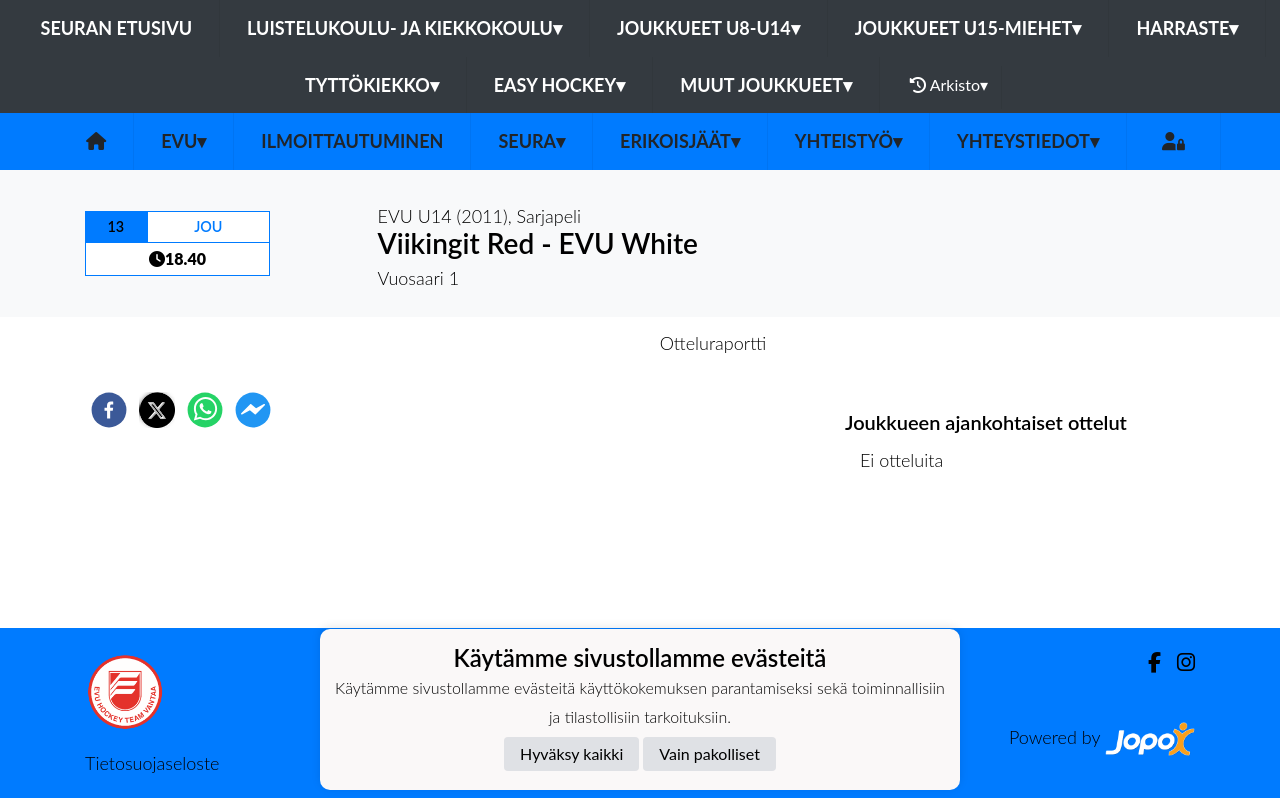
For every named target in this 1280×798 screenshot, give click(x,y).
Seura (531, 141)
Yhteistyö (848, 141)
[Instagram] (1178, 662)
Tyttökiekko (372, 85)
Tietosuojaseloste (152, 763)
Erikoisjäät (680, 141)
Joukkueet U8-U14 (708, 28)
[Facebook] (1146, 662)
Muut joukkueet (766, 85)
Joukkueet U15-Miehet (968, 28)
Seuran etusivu (117, 28)
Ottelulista (909, 560)
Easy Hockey (559, 85)
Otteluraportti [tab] (713, 343)
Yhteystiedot (1028, 141)
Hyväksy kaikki (571, 753)
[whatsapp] (205, 410)
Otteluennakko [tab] (571, 343)
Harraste (1187, 28)
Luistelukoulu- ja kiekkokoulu (404, 28)
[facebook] (109, 410)
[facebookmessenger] (253, 410)
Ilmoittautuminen (352, 141)
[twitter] (157, 410)
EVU (183, 141)
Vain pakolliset (709, 753)
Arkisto (949, 85)
